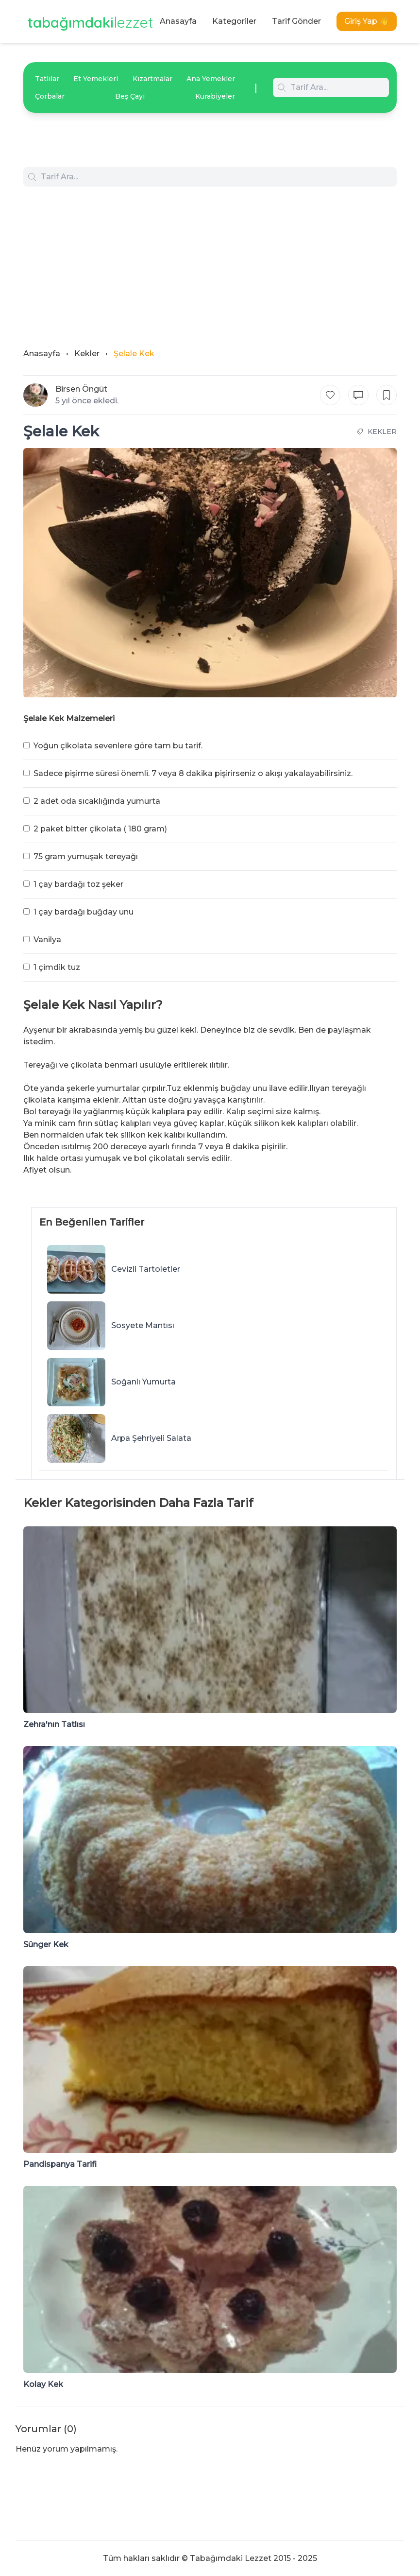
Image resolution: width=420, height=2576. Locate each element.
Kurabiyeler (215, 96)
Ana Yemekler (210, 78)
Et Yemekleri (95, 78)
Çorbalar (50, 96)
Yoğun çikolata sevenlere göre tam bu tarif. (118, 745)
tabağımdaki (90, 22)
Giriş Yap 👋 (366, 21)
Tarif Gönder (296, 21)
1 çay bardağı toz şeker (78, 884)
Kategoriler (234, 21)
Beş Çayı (130, 96)
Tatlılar (47, 78)
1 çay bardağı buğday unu (84, 911)
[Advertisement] (210, 259)
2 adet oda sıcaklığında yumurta (97, 801)
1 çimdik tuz (57, 967)
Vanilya (47, 939)
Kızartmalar (152, 78)
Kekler (87, 353)
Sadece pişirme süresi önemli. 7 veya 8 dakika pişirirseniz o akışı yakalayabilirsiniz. (193, 773)
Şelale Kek (134, 353)
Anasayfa (178, 21)
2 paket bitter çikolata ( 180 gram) (100, 828)
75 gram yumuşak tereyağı (86, 856)
